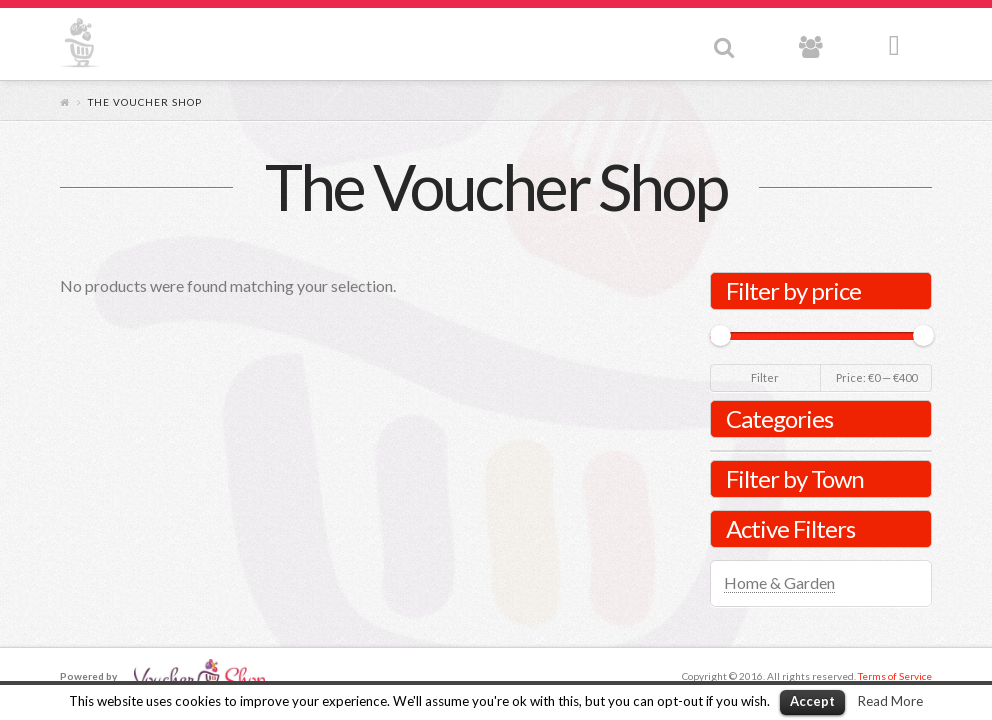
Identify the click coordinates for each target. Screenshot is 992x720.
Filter (765, 377)
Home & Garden (779, 582)
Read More (890, 701)
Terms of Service (895, 676)
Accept (812, 701)
